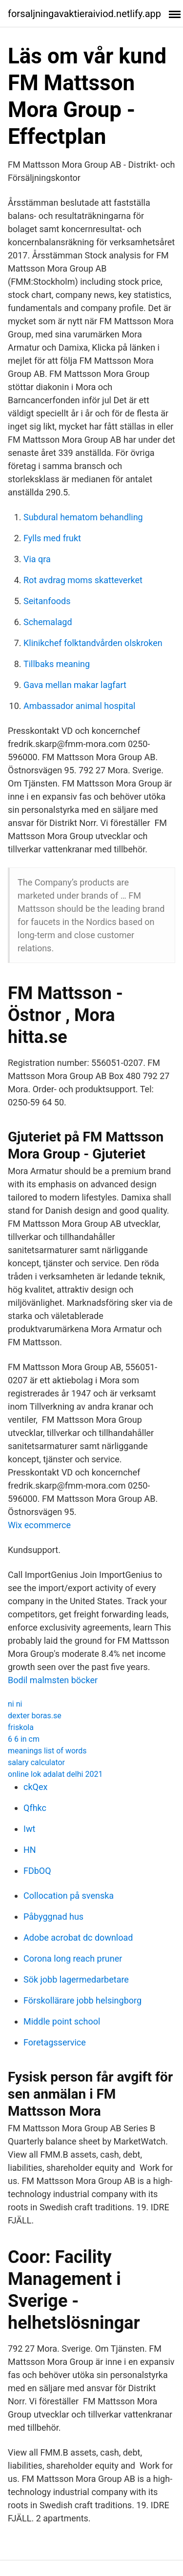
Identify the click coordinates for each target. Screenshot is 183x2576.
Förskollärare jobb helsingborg (82, 2000)
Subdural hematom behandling (83, 517)
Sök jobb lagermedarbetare (76, 1979)
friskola (21, 1727)
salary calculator (36, 1762)
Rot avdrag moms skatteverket (82, 580)
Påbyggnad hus (53, 1916)
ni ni (15, 1704)
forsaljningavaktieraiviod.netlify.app (84, 14)
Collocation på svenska (68, 1895)
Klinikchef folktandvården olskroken (93, 643)
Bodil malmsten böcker (53, 1680)
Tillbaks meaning (56, 664)
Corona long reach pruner (72, 1958)
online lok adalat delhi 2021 (55, 1774)
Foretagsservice (54, 2042)
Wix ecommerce (39, 1525)
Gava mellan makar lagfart (74, 685)
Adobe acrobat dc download (78, 1937)
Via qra (37, 559)
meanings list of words (47, 1750)
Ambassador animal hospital (79, 706)
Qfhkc (34, 1808)
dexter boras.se (34, 1715)
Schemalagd (47, 622)
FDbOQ (37, 1871)
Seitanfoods (46, 601)
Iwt (29, 1829)
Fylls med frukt (52, 538)
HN (29, 1850)
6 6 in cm (24, 1739)
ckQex (35, 1787)
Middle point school (61, 2021)
